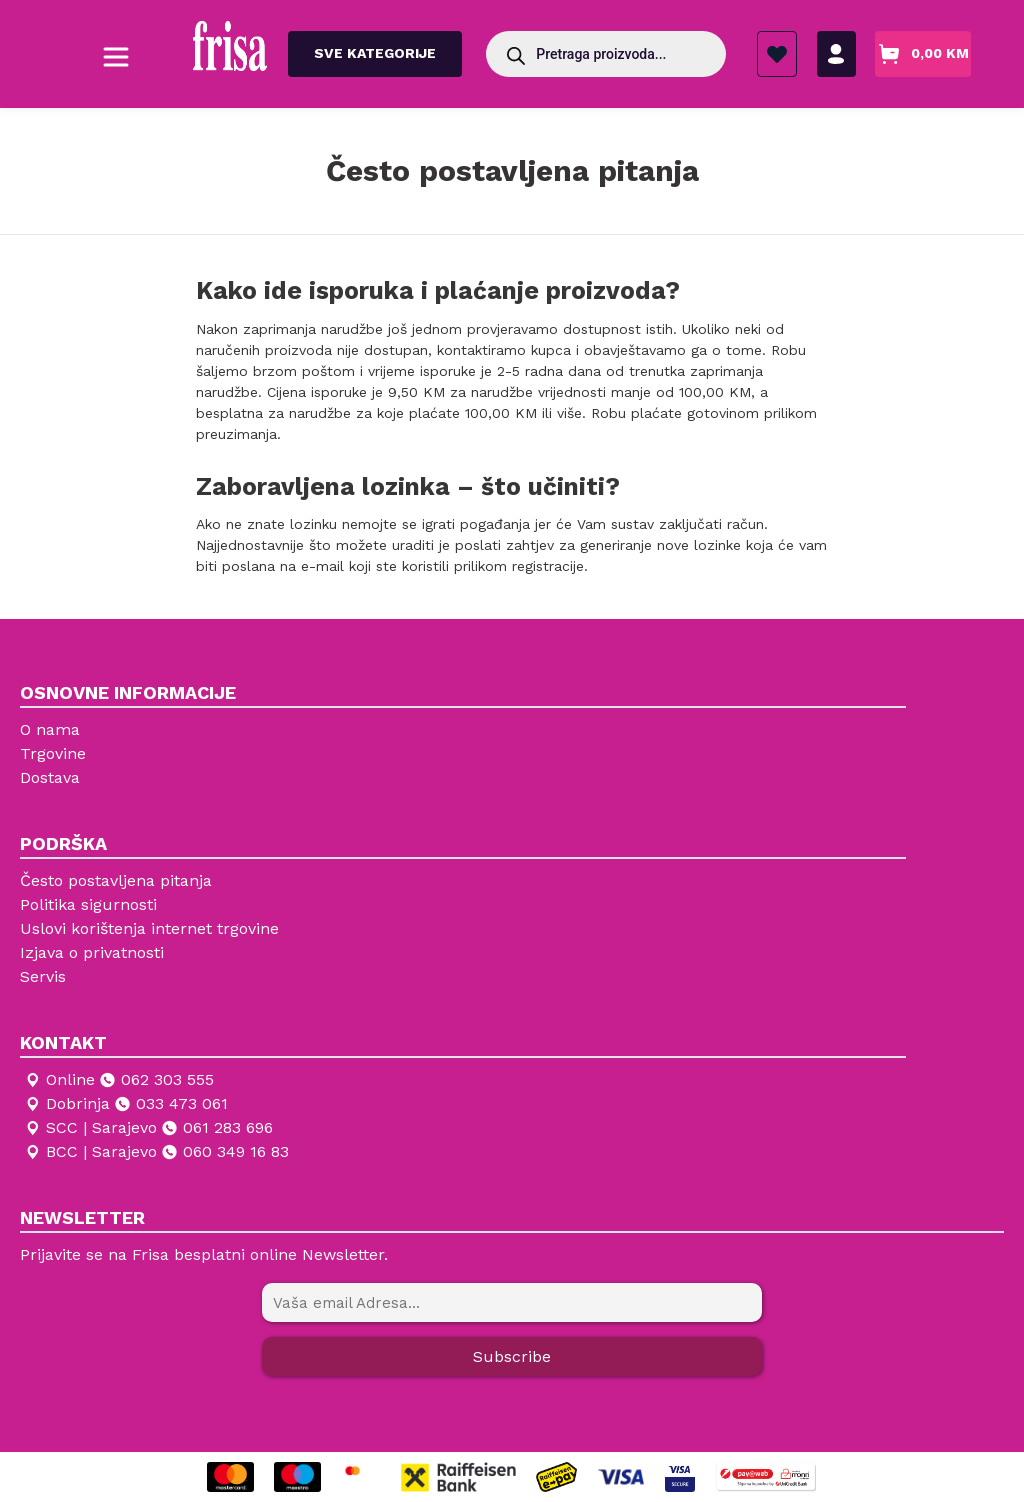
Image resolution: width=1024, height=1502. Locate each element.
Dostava (50, 777)
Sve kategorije (375, 53)
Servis (43, 976)
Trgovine (53, 753)
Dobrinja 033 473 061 (125, 1104)
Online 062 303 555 (118, 1080)
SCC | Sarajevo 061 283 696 (148, 1128)
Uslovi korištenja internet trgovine (149, 928)
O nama (50, 729)
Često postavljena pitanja (116, 880)
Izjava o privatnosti (92, 952)
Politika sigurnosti (88, 904)
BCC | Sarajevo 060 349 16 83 (156, 1152)
